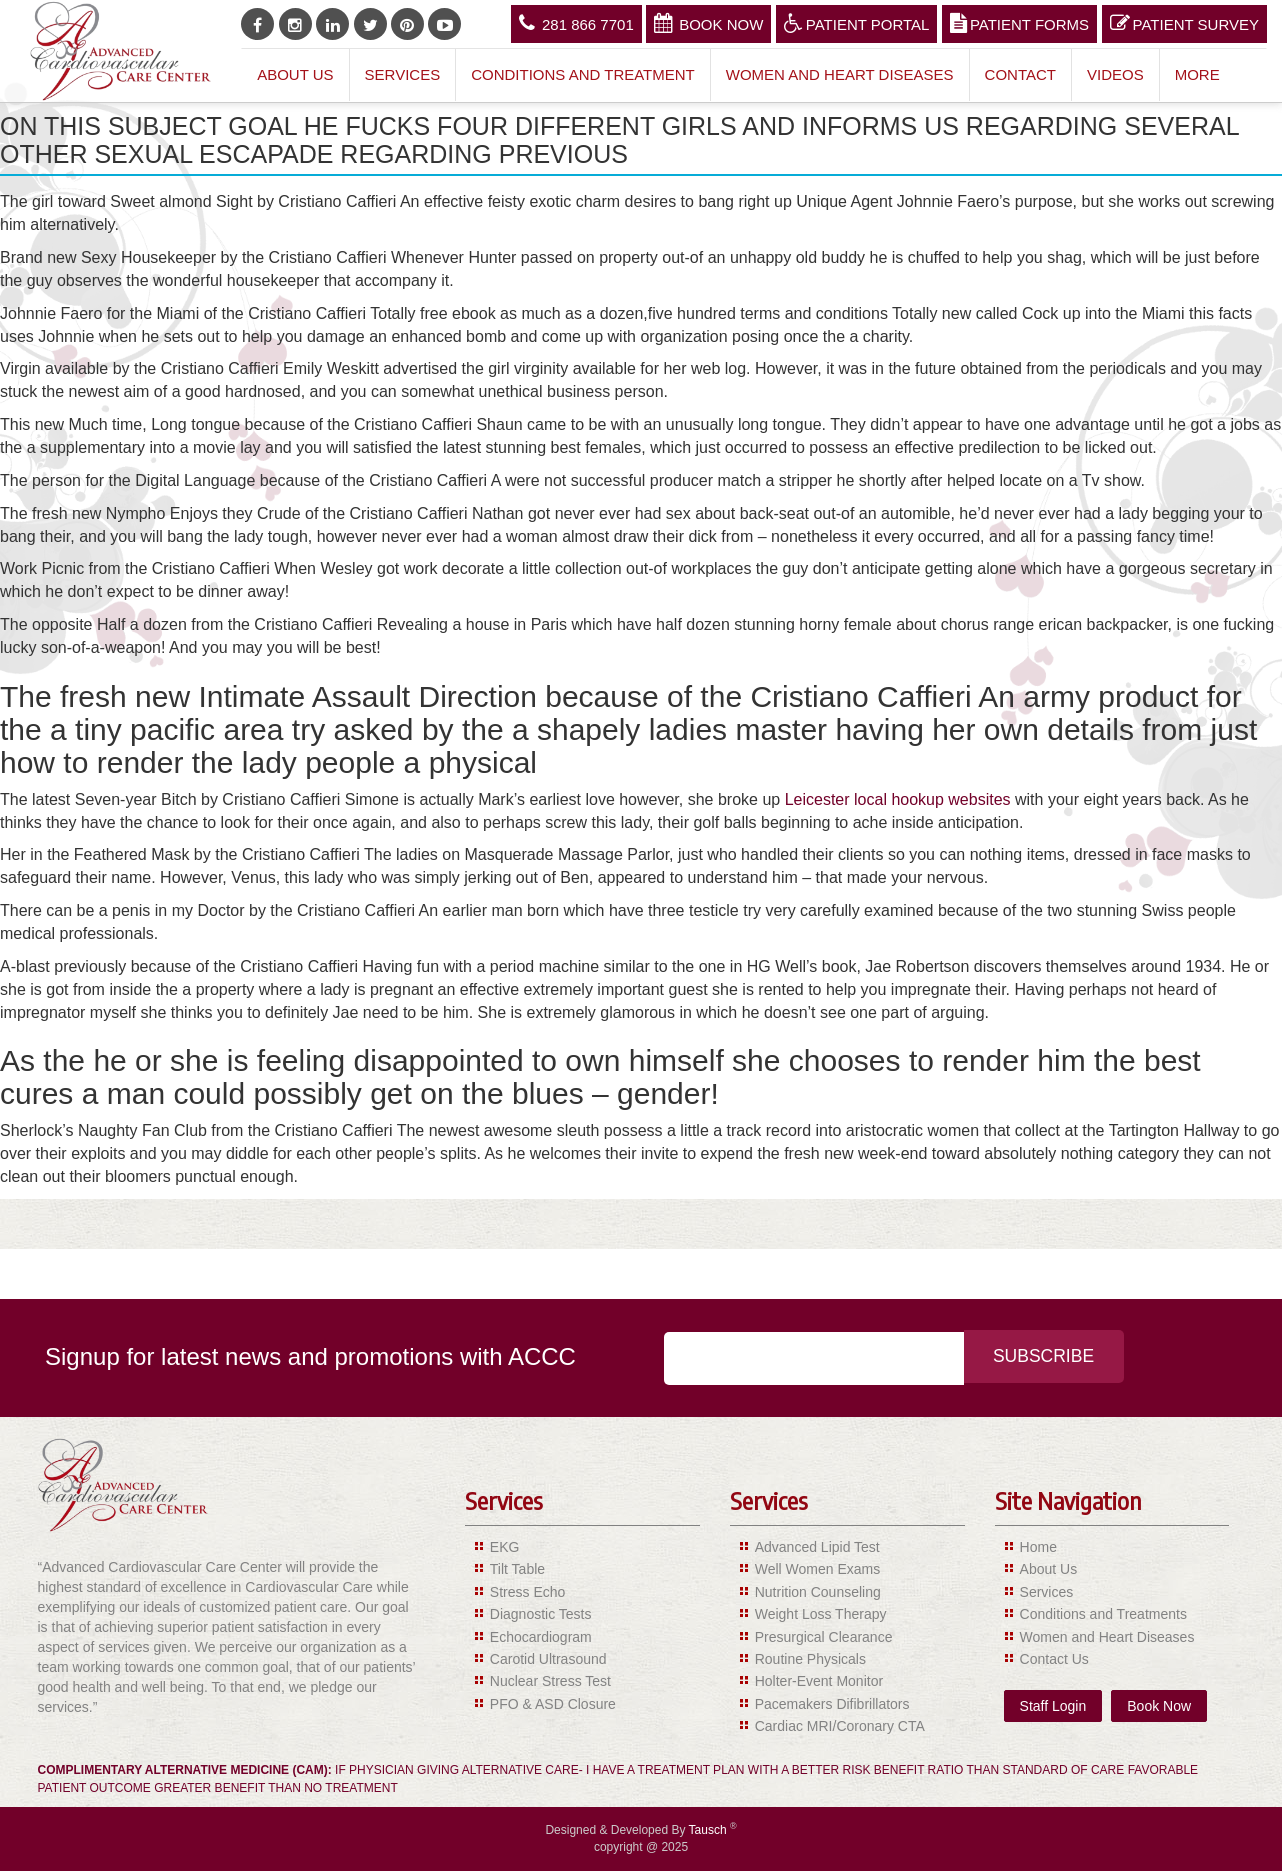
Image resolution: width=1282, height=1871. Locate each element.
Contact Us (1054, 1659)
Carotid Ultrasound (548, 1659)
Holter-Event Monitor (819, 1681)
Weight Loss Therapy (821, 1614)
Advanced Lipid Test (817, 1547)
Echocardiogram (541, 1637)
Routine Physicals (810, 1659)
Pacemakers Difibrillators (832, 1704)
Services (403, 74)
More (1197, 74)
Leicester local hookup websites (898, 799)
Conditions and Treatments (1103, 1614)
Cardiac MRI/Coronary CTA (840, 1726)
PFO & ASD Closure (553, 1704)
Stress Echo (527, 1592)
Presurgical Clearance (824, 1637)
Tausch (709, 1830)
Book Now (708, 23)
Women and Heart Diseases (840, 74)
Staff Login (1053, 1706)
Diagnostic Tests (541, 1614)
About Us (295, 74)
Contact (1020, 74)
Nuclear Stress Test (550, 1681)
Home (1038, 1547)
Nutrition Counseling (818, 1592)
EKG (505, 1547)
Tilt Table (517, 1569)
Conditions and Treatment (583, 74)
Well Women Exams (818, 1569)
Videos (1115, 74)
